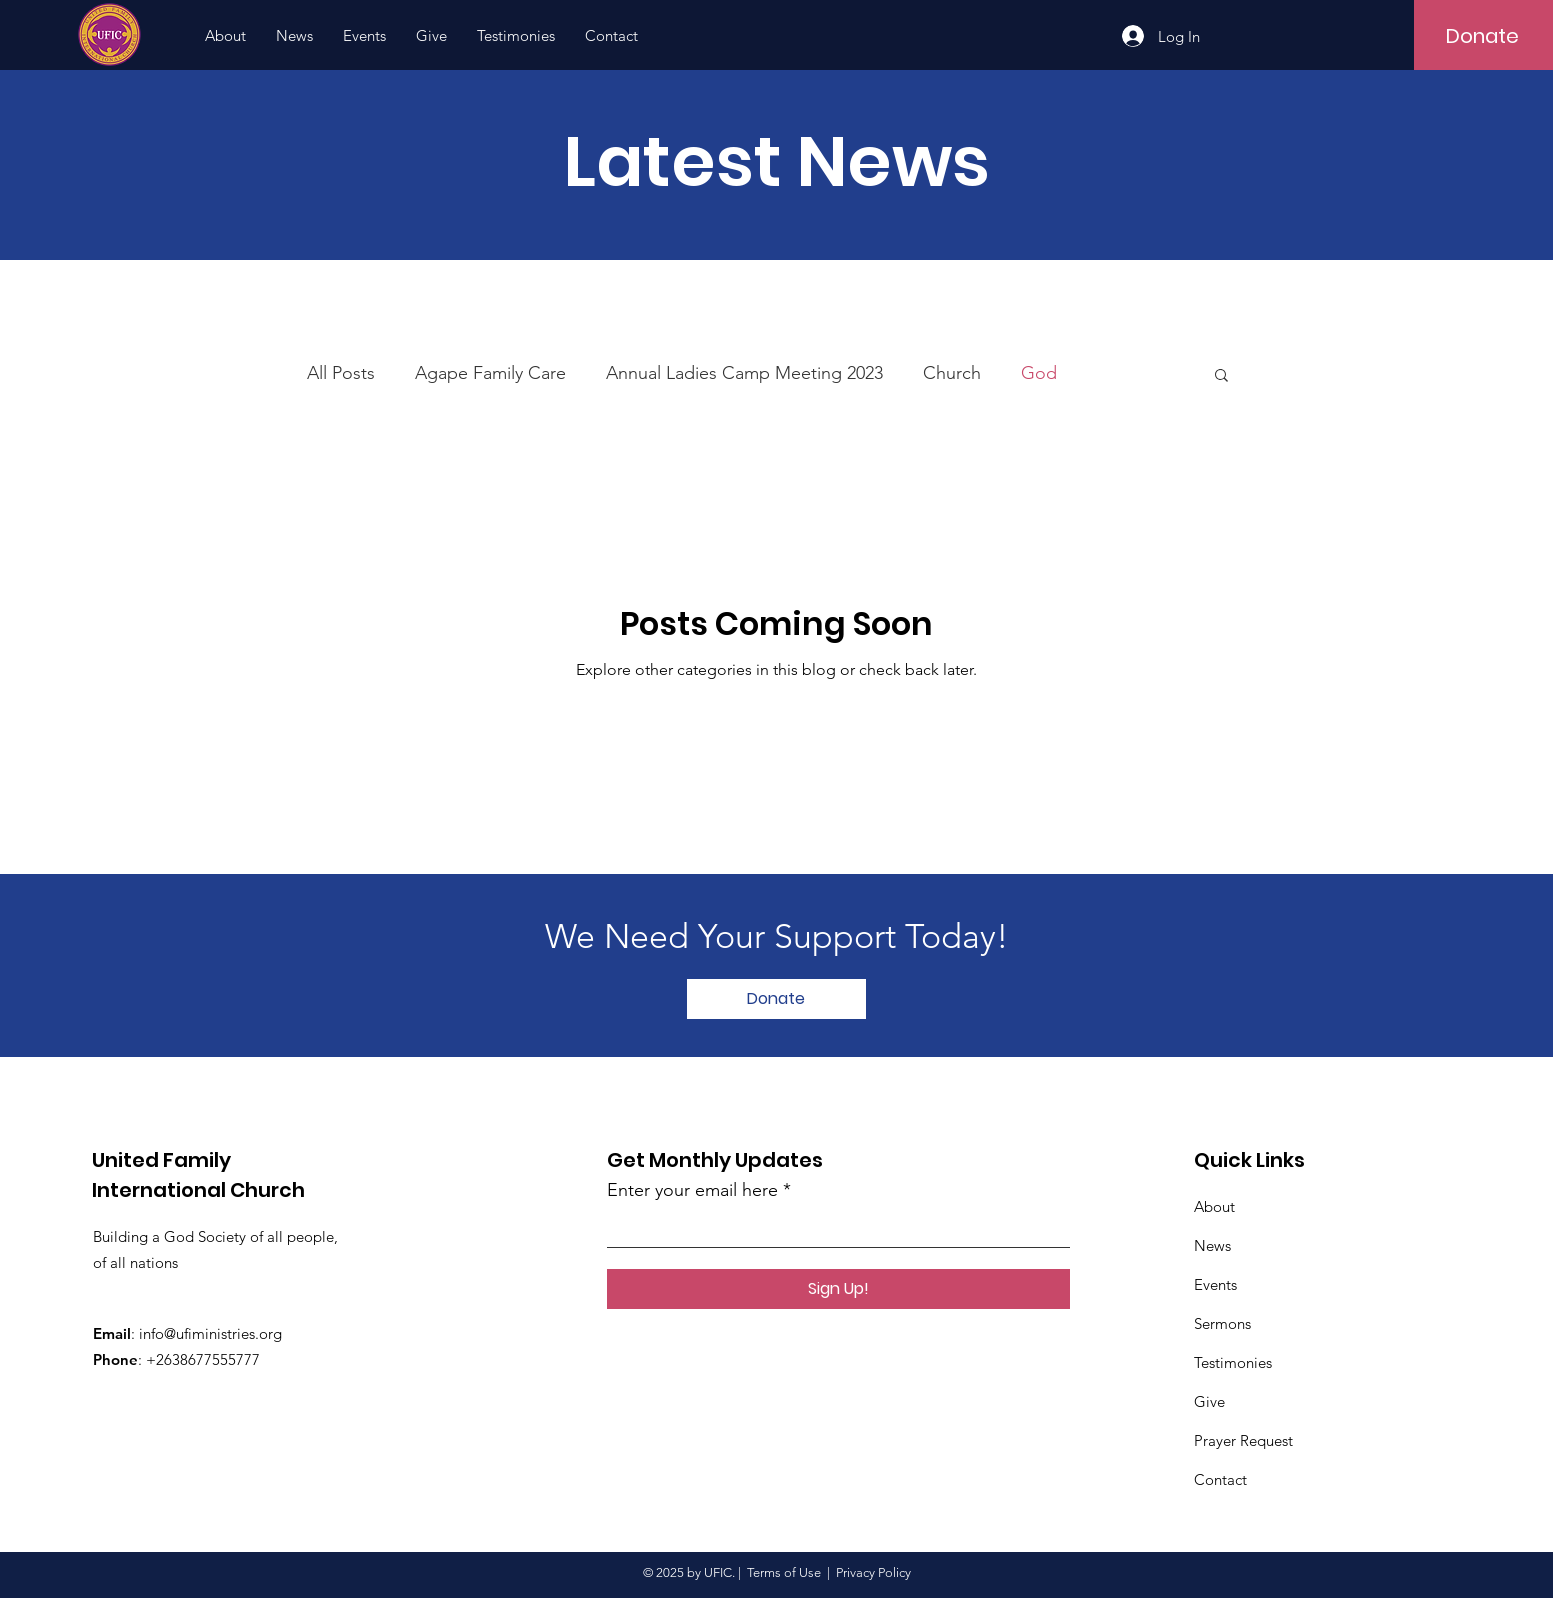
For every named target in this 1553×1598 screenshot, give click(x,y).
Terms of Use (784, 1572)
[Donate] (1482, 36)
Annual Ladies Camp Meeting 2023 (744, 373)
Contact (1220, 1479)
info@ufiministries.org (210, 1333)
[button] (1221, 376)
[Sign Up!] (838, 1289)
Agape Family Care (490, 373)
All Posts (341, 373)
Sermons (1222, 1323)
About (1214, 1206)
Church (952, 373)
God (1039, 373)
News (1212, 1245)
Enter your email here (692, 1190)
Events (1215, 1284)
